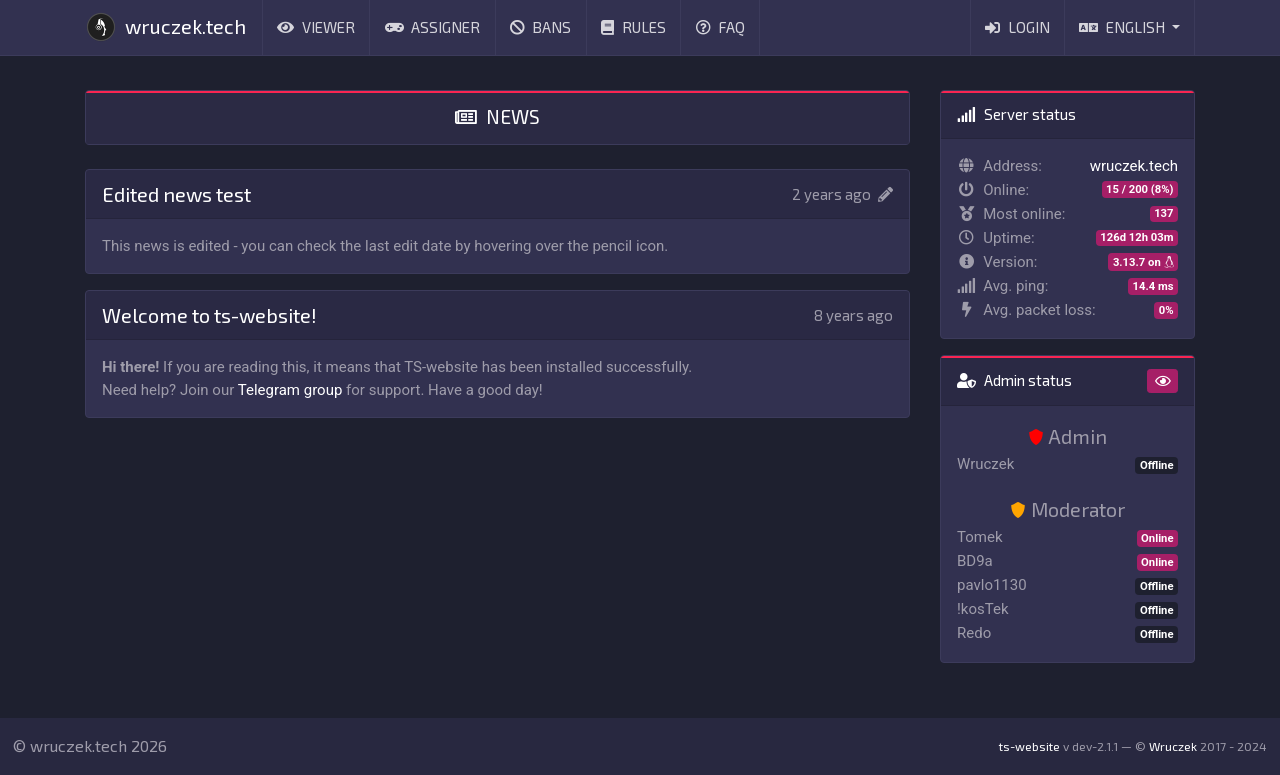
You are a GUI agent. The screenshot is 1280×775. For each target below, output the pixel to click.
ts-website (1029, 746)
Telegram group (290, 390)
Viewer (316, 27)
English (1123, 27)
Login (1017, 27)
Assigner (433, 27)
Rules (633, 27)
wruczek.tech (165, 27)
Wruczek (1173, 746)
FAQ (721, 27)
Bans (541, 27)
